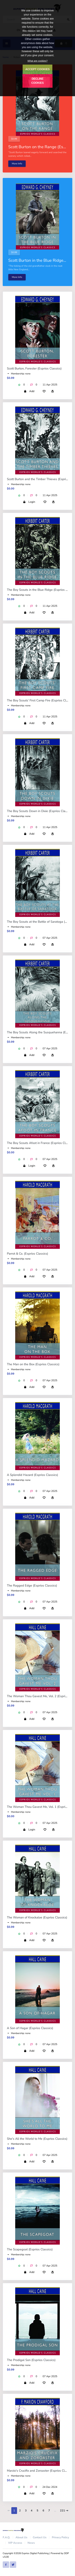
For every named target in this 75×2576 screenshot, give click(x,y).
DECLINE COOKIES (37, 80)
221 (62, 2510)
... (55, 2510)
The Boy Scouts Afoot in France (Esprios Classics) (41, 1143)
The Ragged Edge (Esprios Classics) (32, 1585)
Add (29, 391)
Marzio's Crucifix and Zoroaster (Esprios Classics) (40, 2471)
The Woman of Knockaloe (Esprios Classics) (37, 1917)
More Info (17, 163)
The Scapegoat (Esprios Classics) (30, 2249)
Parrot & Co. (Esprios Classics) (27, 1254)
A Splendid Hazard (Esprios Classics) (32, 1475)
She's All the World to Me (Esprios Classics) (37, 2139)
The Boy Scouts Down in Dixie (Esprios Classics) (40, 811)
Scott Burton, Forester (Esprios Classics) (34, 368)
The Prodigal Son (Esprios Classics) (31, 2360)
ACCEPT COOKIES (37, 69)
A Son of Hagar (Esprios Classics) (30, 2028)
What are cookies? (37, 60)
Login (29, 502)
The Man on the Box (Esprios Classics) (33, 1364)
